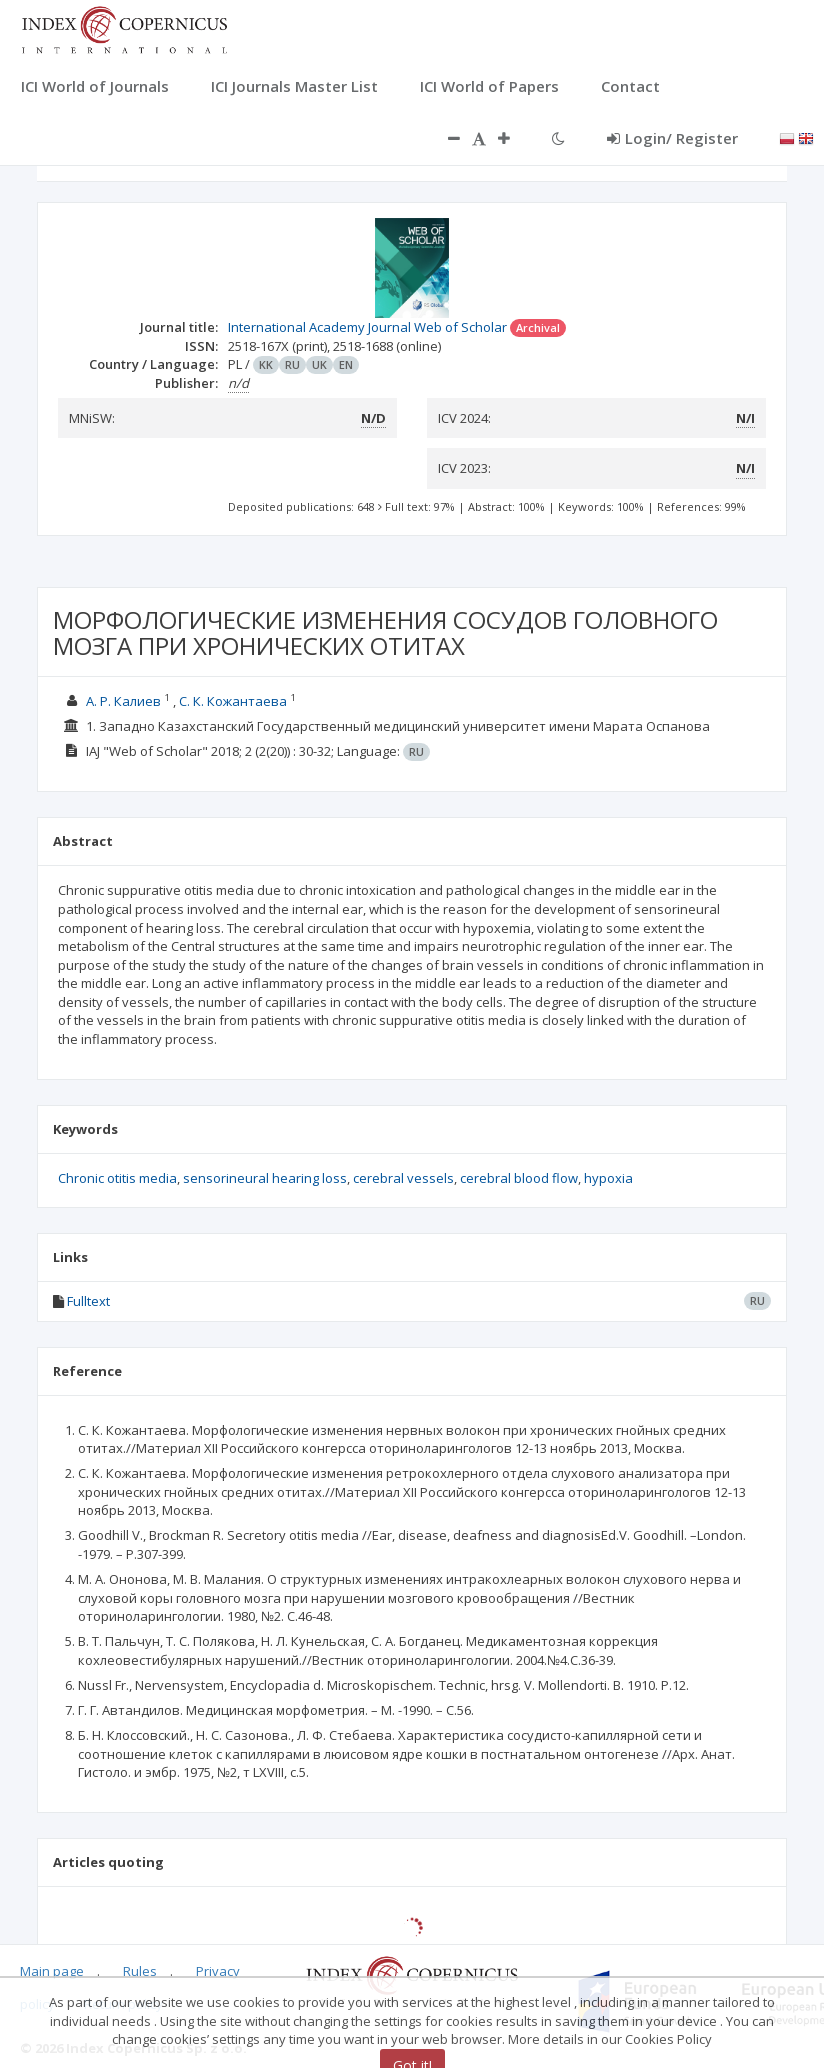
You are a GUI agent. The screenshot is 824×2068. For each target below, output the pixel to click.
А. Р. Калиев (123, 701)
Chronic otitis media (117, 1178)
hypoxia (608, 1178)
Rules (140, 1971)
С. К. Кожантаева (233, 701)
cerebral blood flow (519, 1178)
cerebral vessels (403, 1178)
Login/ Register (672, 138)
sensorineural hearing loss (265, 1178)
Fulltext (88, 1301)
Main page (52, 1971)
